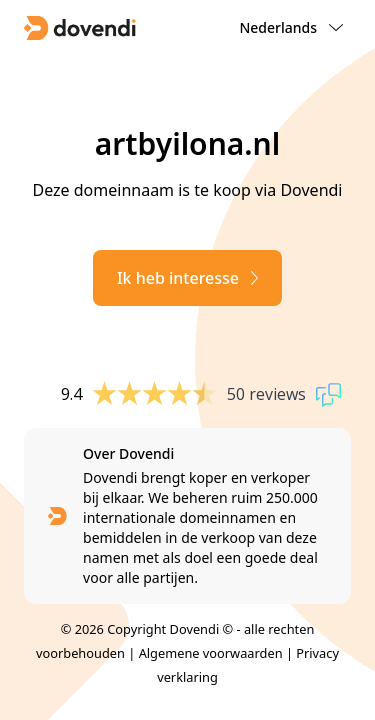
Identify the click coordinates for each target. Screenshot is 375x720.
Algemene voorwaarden (211, 653)
